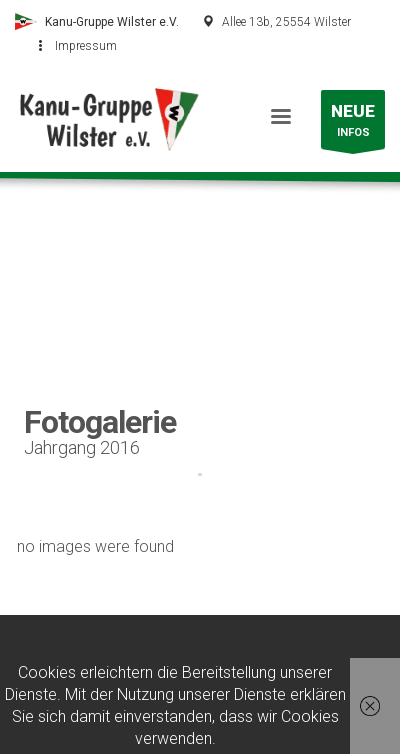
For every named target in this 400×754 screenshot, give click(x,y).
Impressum (86, 46)
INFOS (353, 124)
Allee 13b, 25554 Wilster (286, 22)
